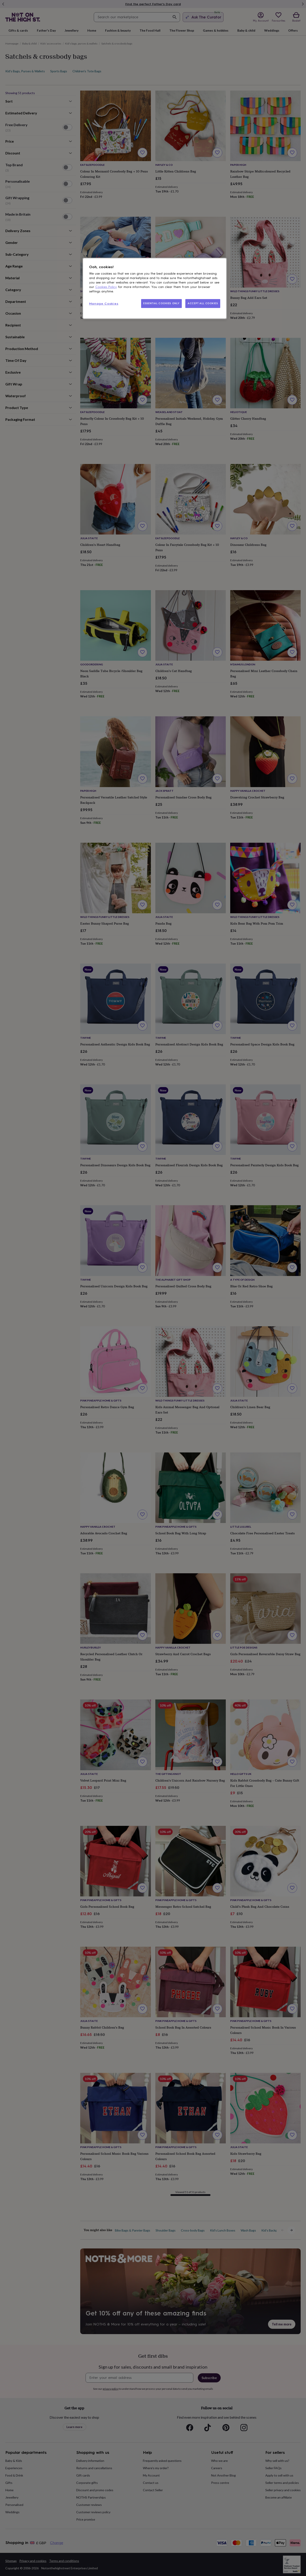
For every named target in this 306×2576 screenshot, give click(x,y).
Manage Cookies (103, 304)
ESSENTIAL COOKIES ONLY (161, 303)
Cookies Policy (106, 287)
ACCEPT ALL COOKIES (203, 303)
